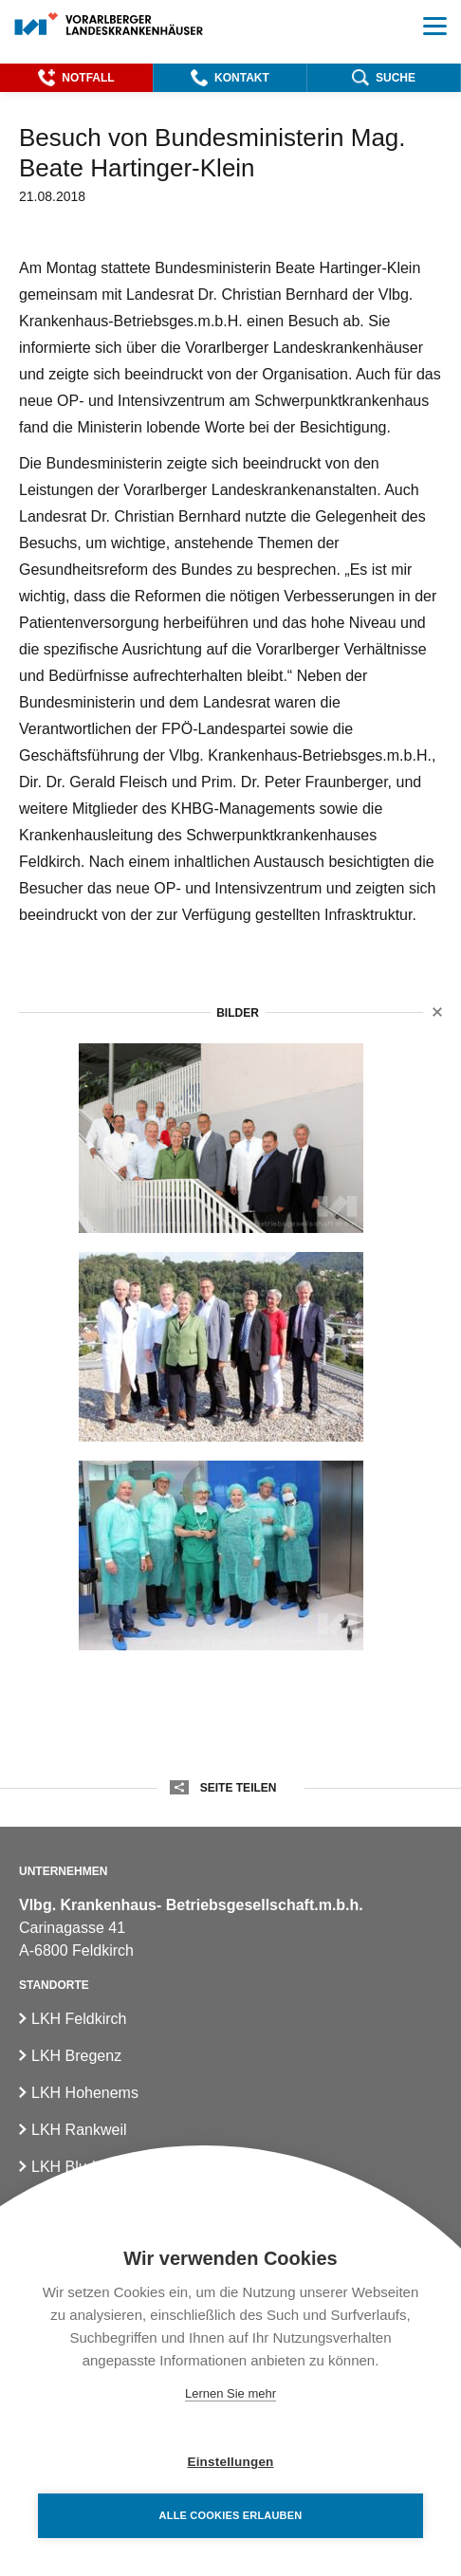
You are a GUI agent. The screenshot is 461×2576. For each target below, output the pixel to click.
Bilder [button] (237, 1013)
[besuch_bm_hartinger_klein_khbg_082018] (221, 1138)
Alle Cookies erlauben (231, 2515)
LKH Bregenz (76, 2056)
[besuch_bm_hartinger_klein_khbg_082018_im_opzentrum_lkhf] (221, 1555)
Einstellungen (230, 2462)
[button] (76, 78)
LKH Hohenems (84, 2093)
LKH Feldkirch (78, 2019)
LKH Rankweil (78, 2130)
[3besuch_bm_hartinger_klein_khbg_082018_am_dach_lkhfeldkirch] (221, 1347)
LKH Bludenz (75, 2167)
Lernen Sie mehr (230, 2393)
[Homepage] (109, 25)
